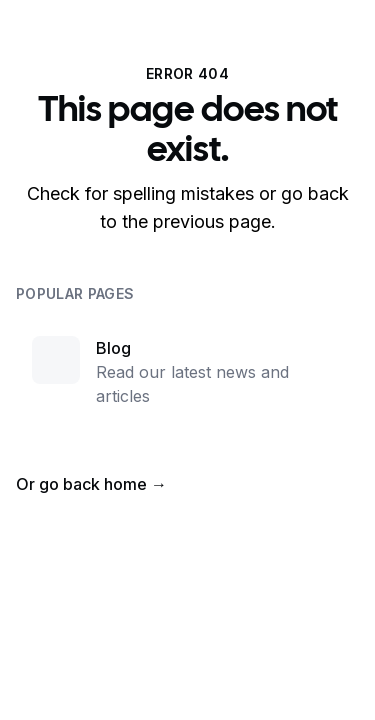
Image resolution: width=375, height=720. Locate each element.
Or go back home (91, 484)
